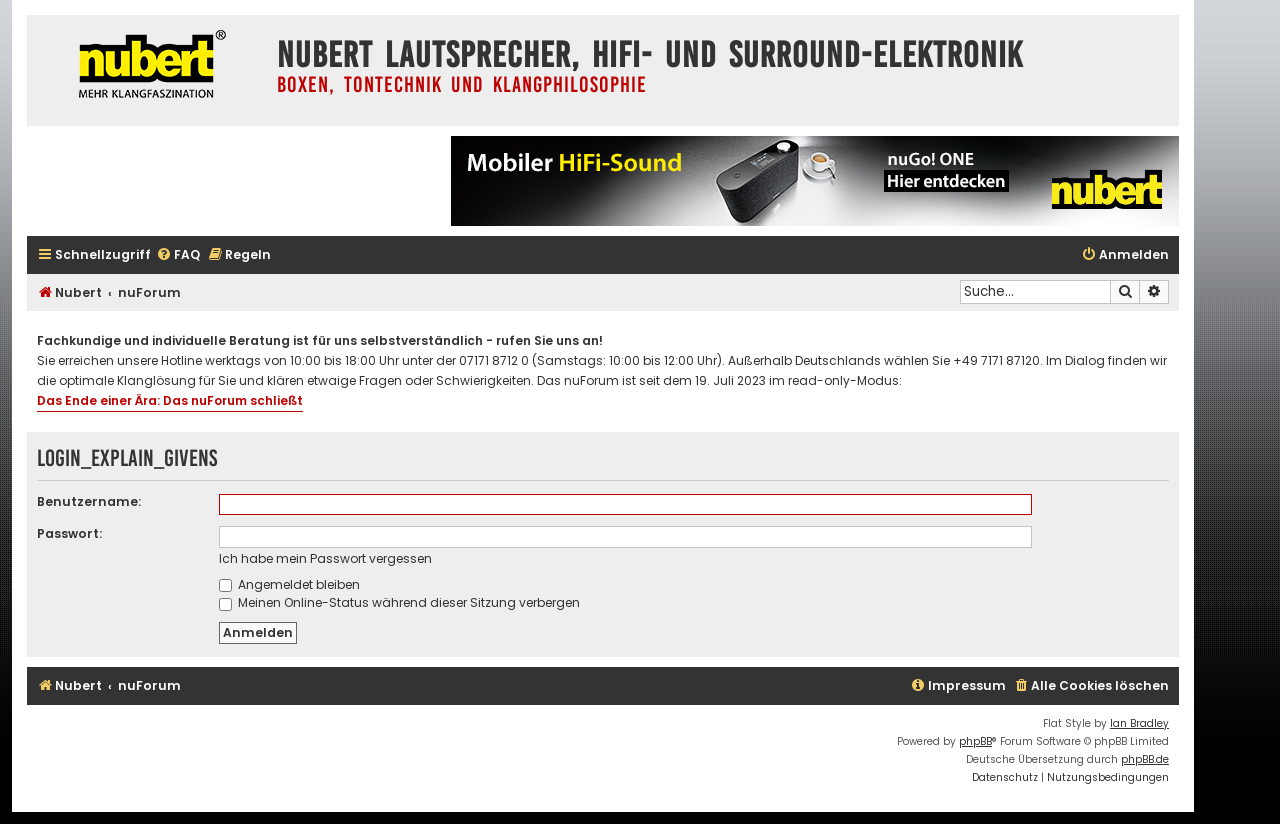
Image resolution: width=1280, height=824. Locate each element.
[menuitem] (178, 255)
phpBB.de (1145, 759)
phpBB (975, 741)
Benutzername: (89, 501)
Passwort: (69, 533)
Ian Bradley (1139, 723)
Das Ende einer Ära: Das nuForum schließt (170, 400)
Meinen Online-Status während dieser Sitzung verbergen (399, 602)
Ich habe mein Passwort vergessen (325, 558)
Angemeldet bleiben (289, 584)
